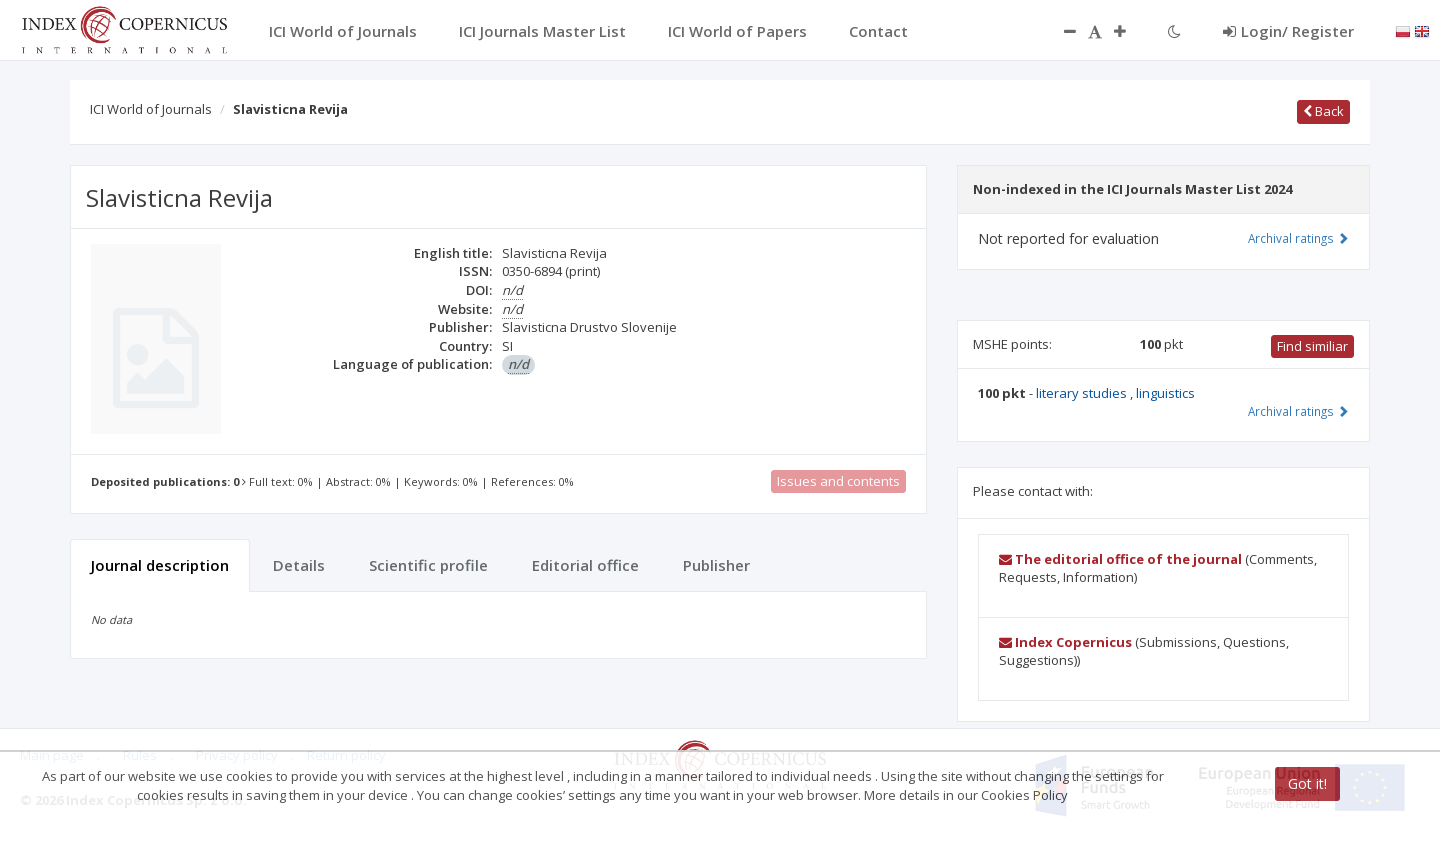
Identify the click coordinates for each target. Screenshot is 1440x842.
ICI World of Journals (151, 109)
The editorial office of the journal (1120, 559)
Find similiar (1312, 346)
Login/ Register (1288, 31)
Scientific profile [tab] (428, 565)
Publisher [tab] (716, 565)
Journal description (160, 565)
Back (1323, 111)
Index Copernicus (1065, 642)
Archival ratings (1298, 238)
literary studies (1083, 393)
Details (299, 565)
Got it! (1307, 783)
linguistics (1165, 393)
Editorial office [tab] (585, 565)
